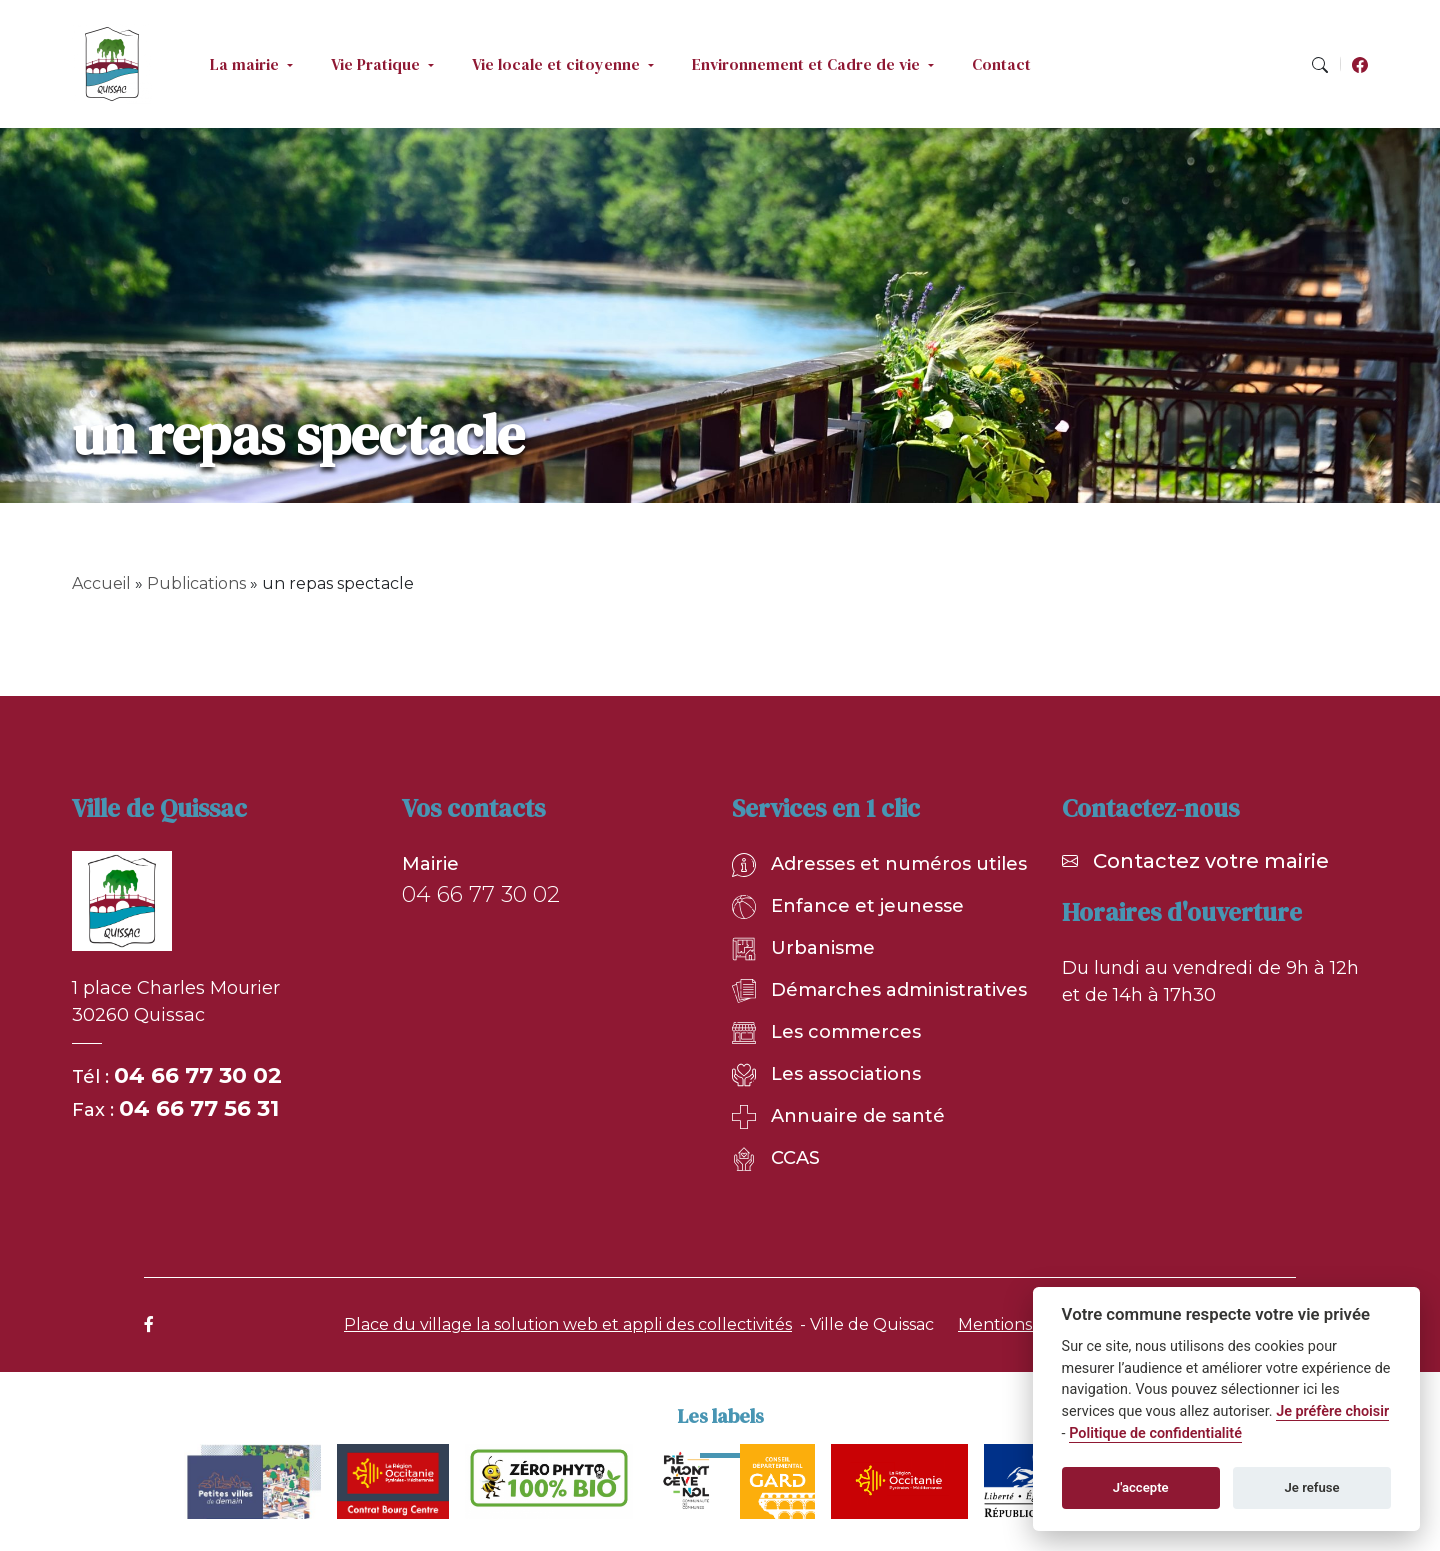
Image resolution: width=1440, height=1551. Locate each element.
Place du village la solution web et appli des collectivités (568, 1324)
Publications (196, 583)
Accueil (101, 583)
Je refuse (1312, 1487)
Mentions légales (1025, 1324)
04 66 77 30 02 (198, 1075)
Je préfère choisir (1332, 1411)
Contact (1001, 64)
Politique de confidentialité (1155, 1433)
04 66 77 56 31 (199, 1108)
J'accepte (1141, 1487)
